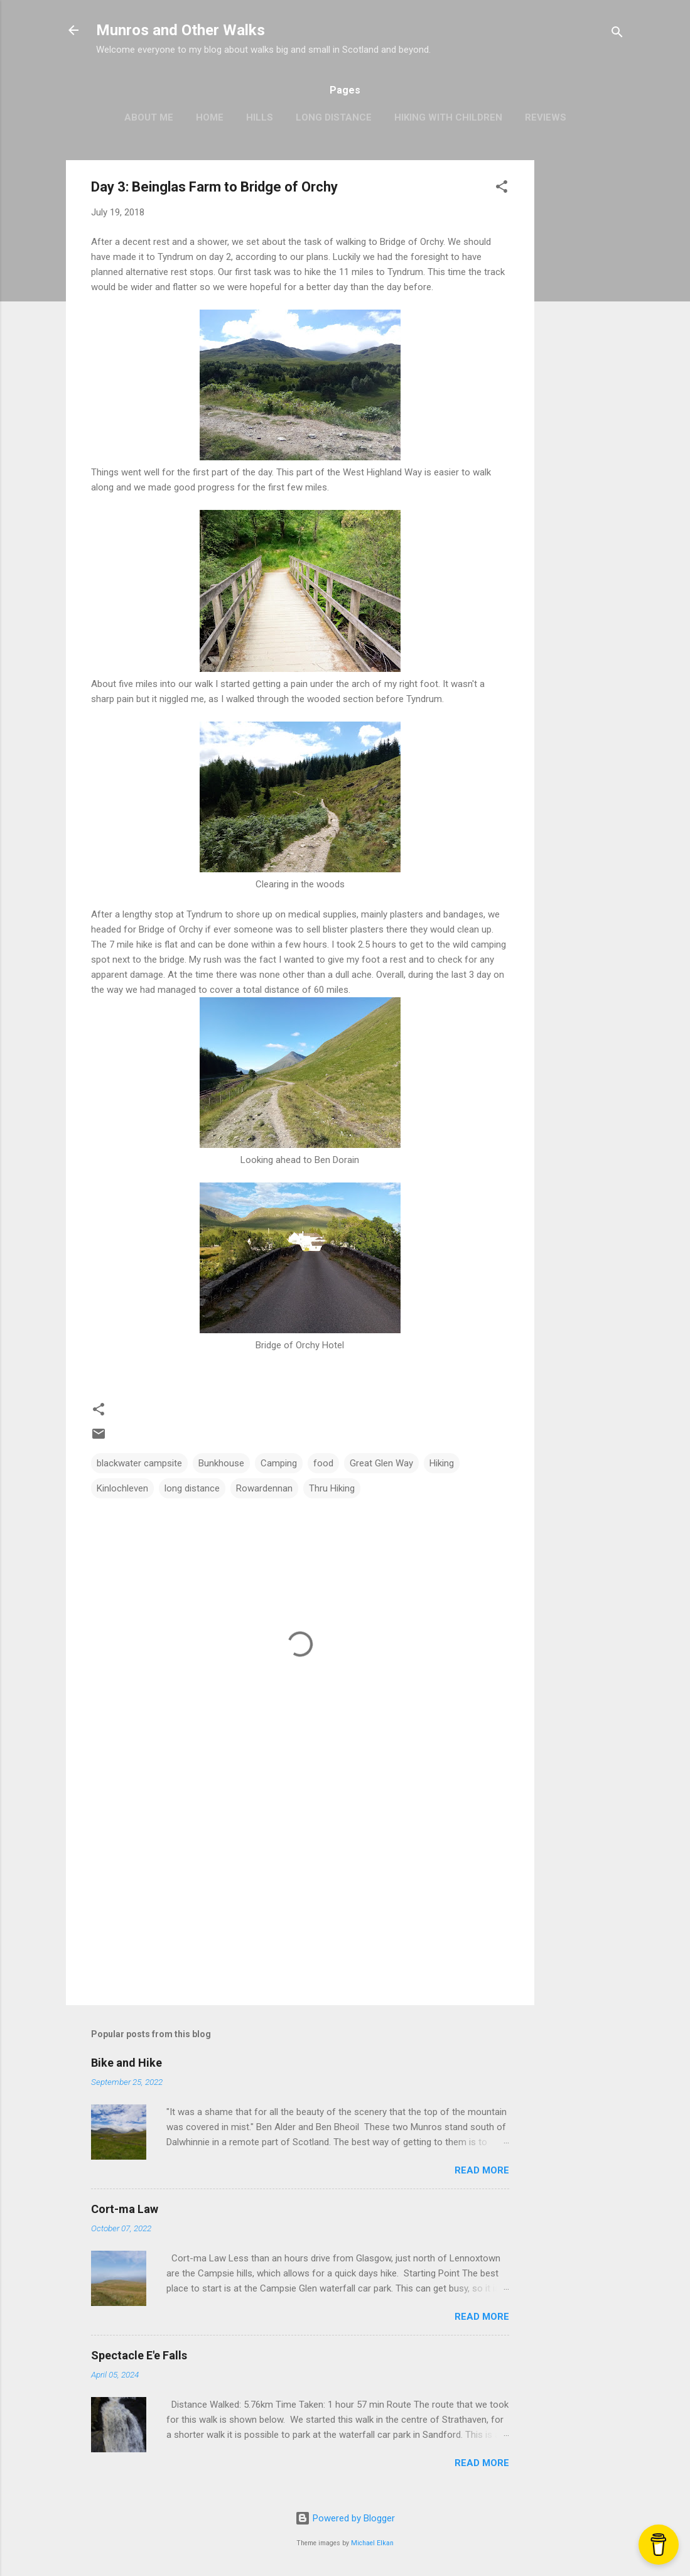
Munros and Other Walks (180, 30)
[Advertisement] (584, 348)
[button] (501, 188)
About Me (148, 117)
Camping (279, 1463)
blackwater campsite (139, 1463)
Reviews (545, 117)
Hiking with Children (448, 117)
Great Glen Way (381, 1463)
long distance (192, 1488)
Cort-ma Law (124, 2209)
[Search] (617, 34)
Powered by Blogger (345, 2518)
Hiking (441, 1463)
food (323, 1463)
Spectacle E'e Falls (139, 2355)
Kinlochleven (122, 1488)
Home (210, 117)
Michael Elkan (372, 2543)
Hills (259, 117)
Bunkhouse (221, 1463)
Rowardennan (264, 1488)
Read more (482, 2170)
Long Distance (334, 117)
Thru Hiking (332, 1488)
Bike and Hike (126, 2062)
